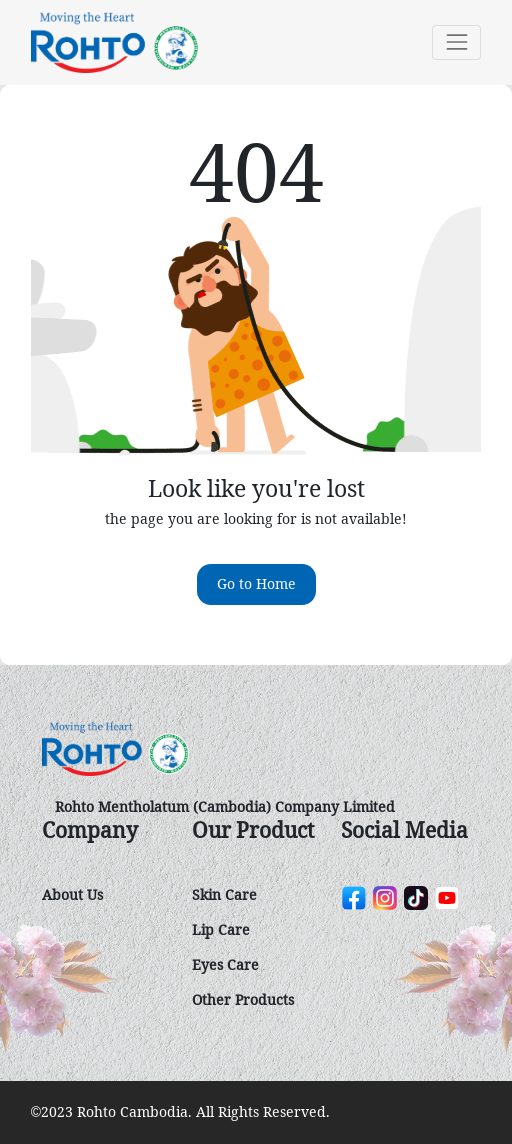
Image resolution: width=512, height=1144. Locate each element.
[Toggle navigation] (456, 42)
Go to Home (256, 584)
